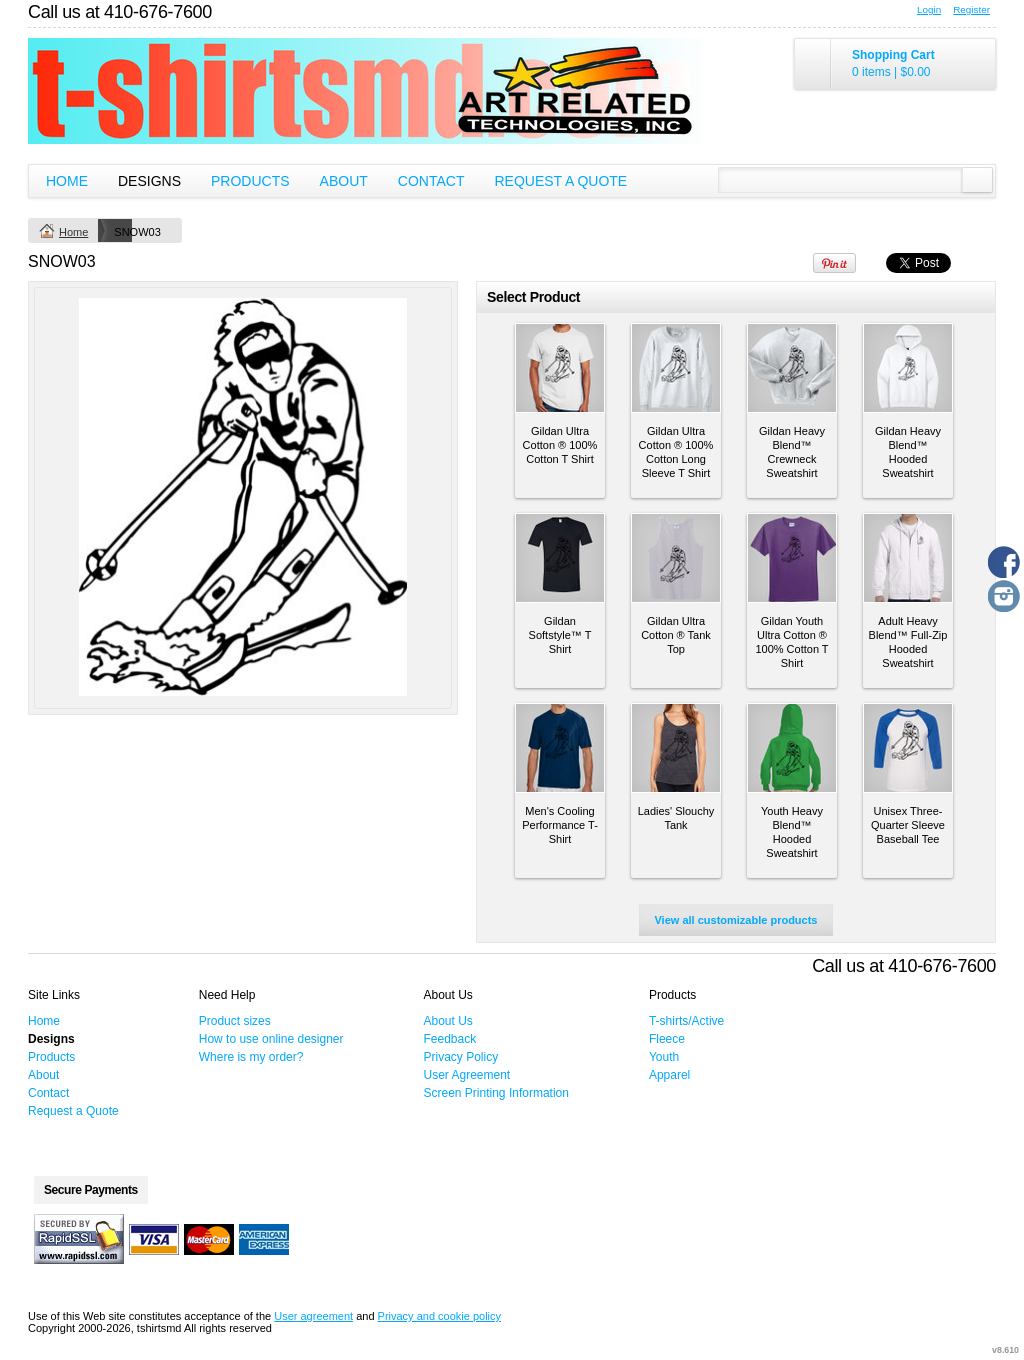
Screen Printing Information (496, 1093)
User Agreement (467, 1075)
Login (929, 9)
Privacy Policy (461, 1057)
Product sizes (235, 1021)
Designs (149, 181)
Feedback (450, 1039)
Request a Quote (560, 181)
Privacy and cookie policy (440, 1316)
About (344, 181)
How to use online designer (271, 1039)
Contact (431, 181)
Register (971, 9)
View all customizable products (735, 920)
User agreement (313, 1316)
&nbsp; (560, 368)
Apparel (669, 1075)
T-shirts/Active (686, 1021)
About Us (448, 1021)
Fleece (667, 1039)
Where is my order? (251, 1057)
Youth (664, 1057)
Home (67, 181)
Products (250, 181)
